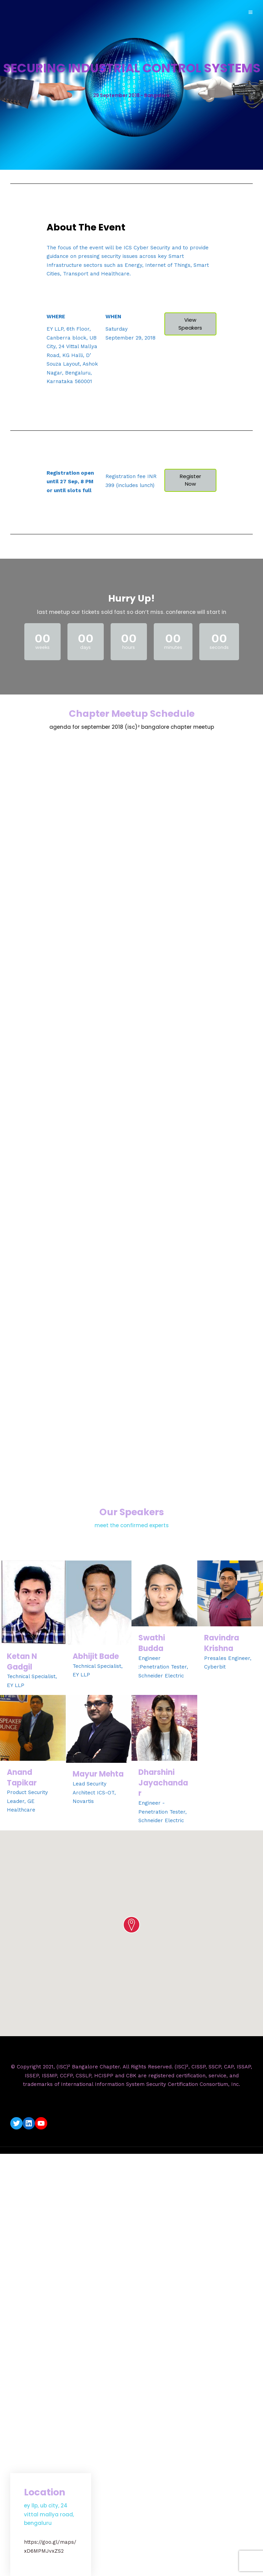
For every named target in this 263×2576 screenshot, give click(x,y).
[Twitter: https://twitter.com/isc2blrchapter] (16, 2123)
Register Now (190, 480)
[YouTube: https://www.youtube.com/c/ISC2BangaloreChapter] (41, 2123)
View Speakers (190, 323)
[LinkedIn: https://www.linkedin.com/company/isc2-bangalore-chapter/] (29, 2123)
